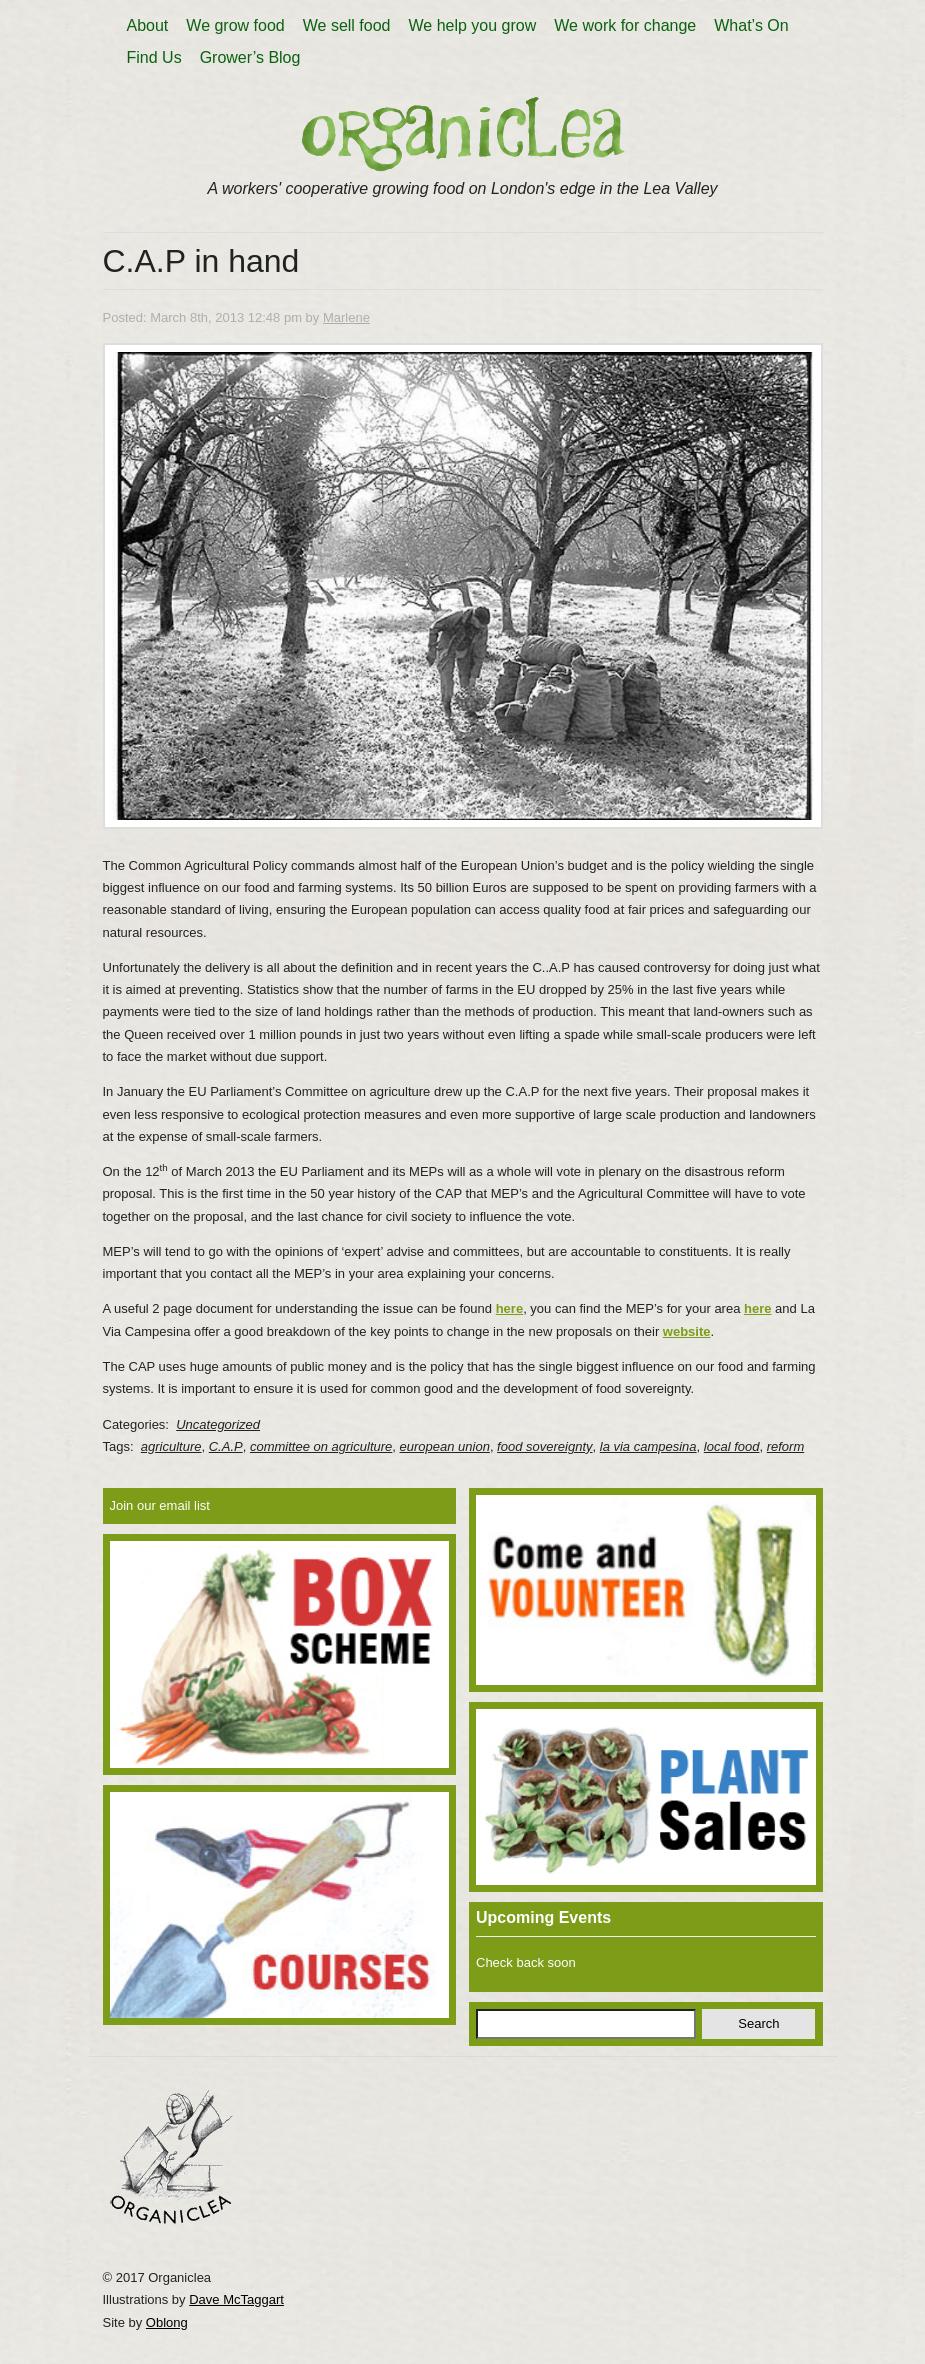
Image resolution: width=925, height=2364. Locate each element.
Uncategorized (218, 1424)
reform (786, 1446)
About (148, 25)
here (509, 1308)
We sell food (347, 25)
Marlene (346, 317)
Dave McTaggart (236, 2299)
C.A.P (226, 1446)
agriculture (171, 1446)
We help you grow (472, 25)
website (687, 1331)
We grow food (235, 25)
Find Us (154, 57)
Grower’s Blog (250, 57)
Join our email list (160, 1505)
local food (732, 1446)
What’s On (751, 25)
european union (445, 1446)
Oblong (167, 2322)
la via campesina (648, 1446)
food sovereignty (544, 1446)
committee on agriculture (321, 1446)
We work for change (625, 25)
